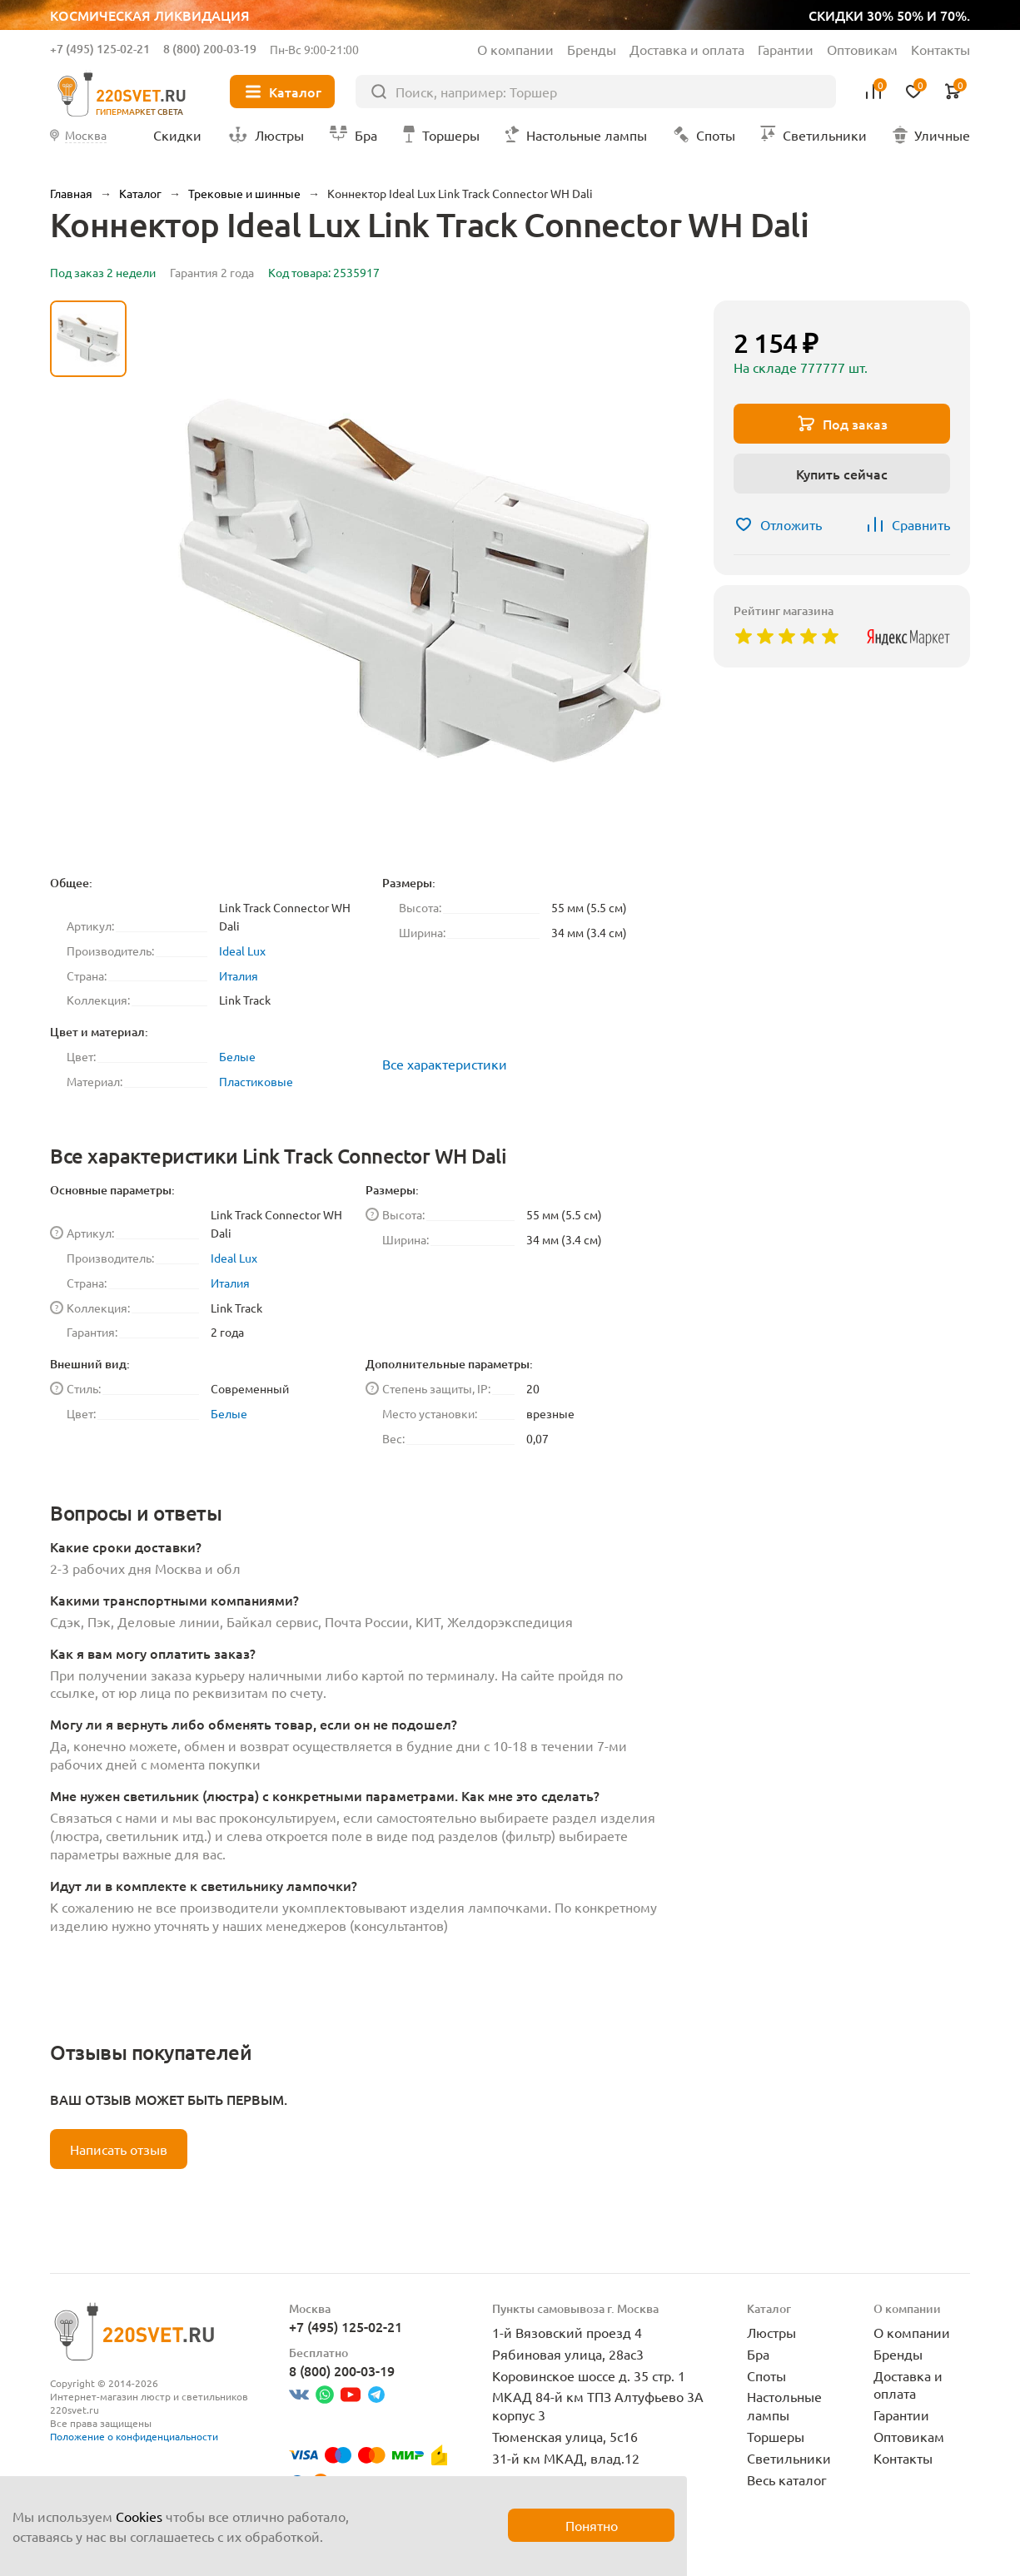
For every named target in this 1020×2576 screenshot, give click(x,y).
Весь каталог (787, 2479)
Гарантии (786, 49)
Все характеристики (444, 1063)
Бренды (591, 49)
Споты (766, 2375)
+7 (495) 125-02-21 (100, 49)
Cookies (139, 2516)
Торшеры (775, 2436)
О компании (515, 49)
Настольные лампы (784, 2405)
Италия (238, 975)
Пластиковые (256, 1081)
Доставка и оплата (686, 49)
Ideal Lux (242, 950)
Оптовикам (862, 49)
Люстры (771, 2332)
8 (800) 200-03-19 (209, 49)
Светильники (789, 2457)
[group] (420, 580)
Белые (237, 1056)
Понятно (591, 2525)
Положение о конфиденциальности (134, 2436)
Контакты (940, 49)
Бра (758, 2353)
